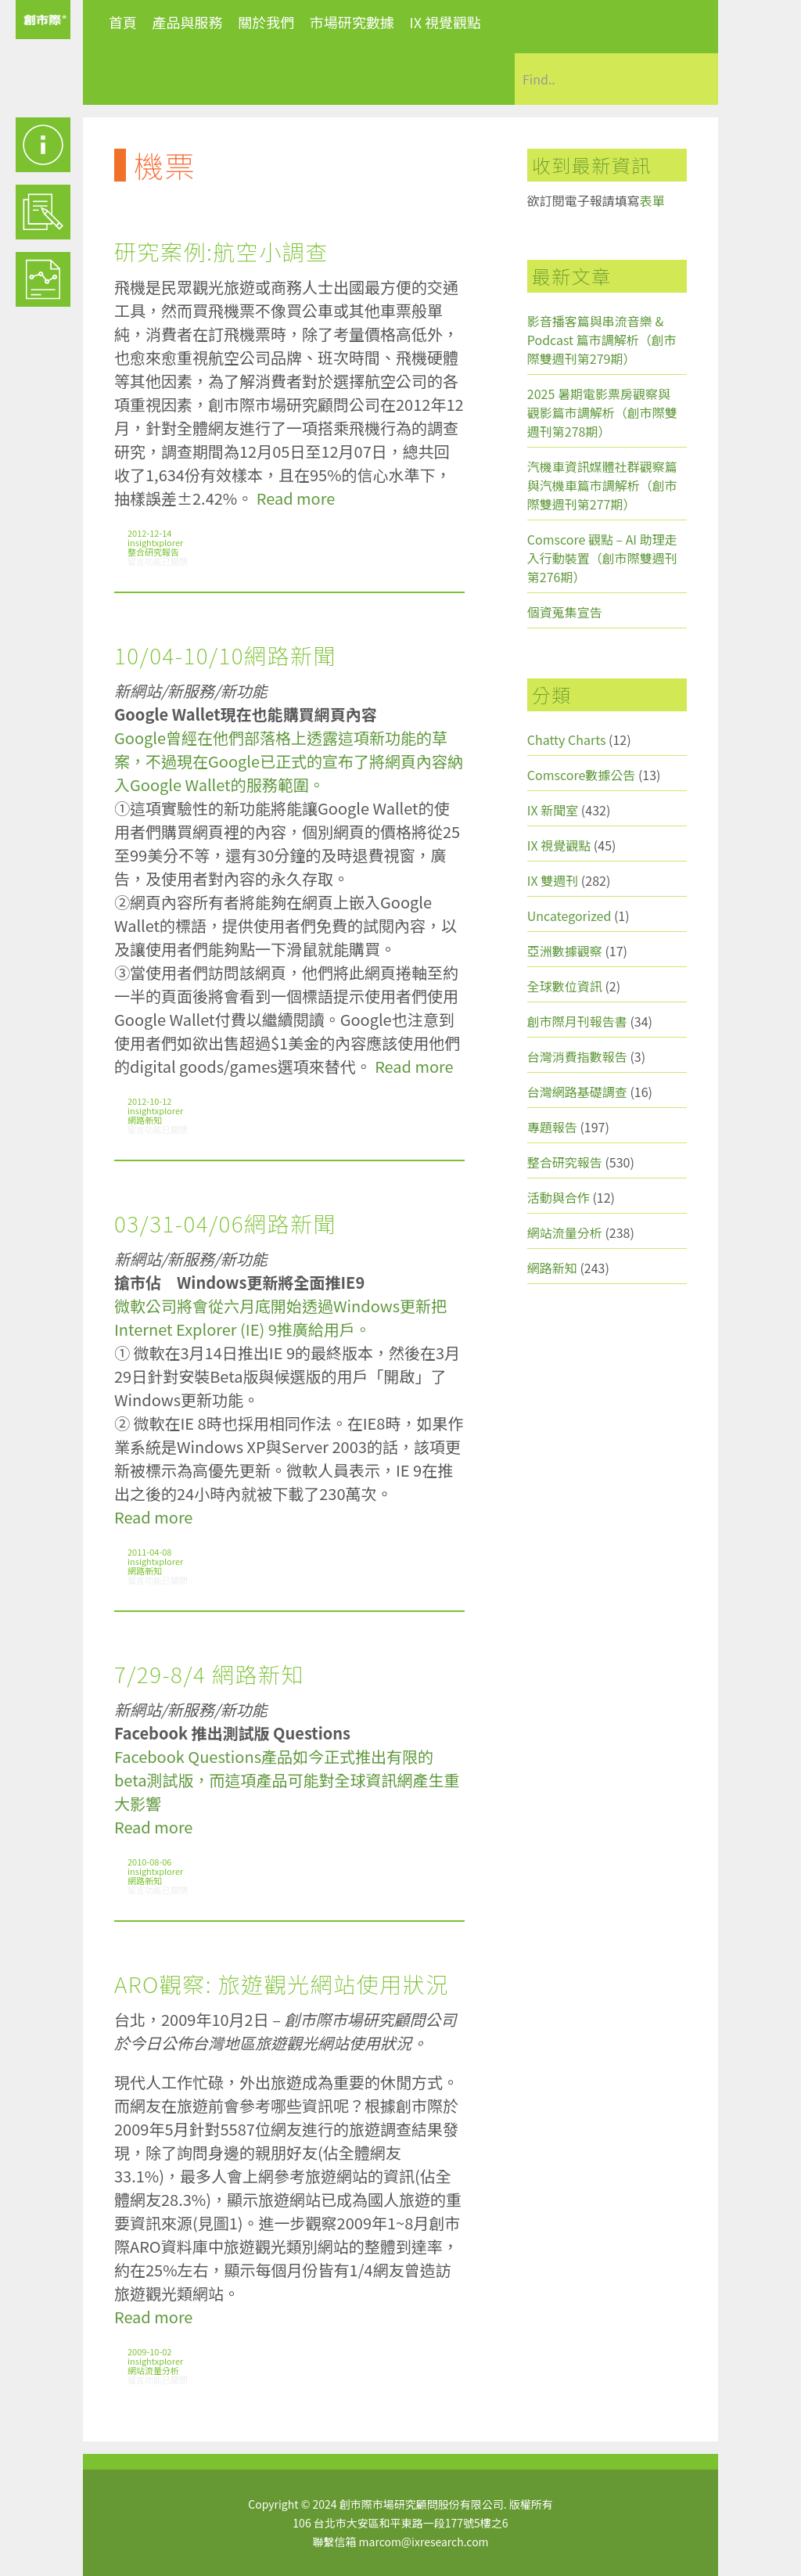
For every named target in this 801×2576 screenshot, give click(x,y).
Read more (296, 498)
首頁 (123, 22)
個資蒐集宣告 (564, 612)
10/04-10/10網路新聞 (225, 655)
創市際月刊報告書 (577, 1021)
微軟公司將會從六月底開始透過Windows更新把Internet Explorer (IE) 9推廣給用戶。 (280, 1317)
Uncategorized (569, 915)
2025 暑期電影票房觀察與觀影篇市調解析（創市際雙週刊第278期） (602, 412)
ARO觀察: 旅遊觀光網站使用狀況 (281, 1983)
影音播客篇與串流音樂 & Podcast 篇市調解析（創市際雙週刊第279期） (602, 339)
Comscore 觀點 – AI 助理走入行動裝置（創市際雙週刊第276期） (602, 558)
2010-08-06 (149, 1861)
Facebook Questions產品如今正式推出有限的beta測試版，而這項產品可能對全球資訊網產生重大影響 (286, 1780)
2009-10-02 (149, 2351)
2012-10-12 (149, 1101)
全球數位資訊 (564, 986)
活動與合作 (558, 1197)
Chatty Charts (566, 739)
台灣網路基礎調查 (577, 1091)
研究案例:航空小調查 (221, 251)
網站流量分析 (153, 2370)
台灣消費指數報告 (577, 1056)
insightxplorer (155, 542)
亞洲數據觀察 (564, 950)
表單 (652, 200)
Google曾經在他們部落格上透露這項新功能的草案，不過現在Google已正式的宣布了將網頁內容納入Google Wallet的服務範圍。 (288, 761)
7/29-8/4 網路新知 (209, 1673)
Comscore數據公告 (581, 774)
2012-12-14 (149, 533)
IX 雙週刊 (552, 880)
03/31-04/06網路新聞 (225, 1223)
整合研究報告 (153, 551)
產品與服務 (188, 22)
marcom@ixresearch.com (424, 2541)
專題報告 (552, 1126)
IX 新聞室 (552, 810)
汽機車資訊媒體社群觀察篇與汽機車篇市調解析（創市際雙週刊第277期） (602, 485)
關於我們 (266, 22)
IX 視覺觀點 (445, 22)
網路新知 (145, 1120)
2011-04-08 (149, 1551)
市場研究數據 (352, 22)
